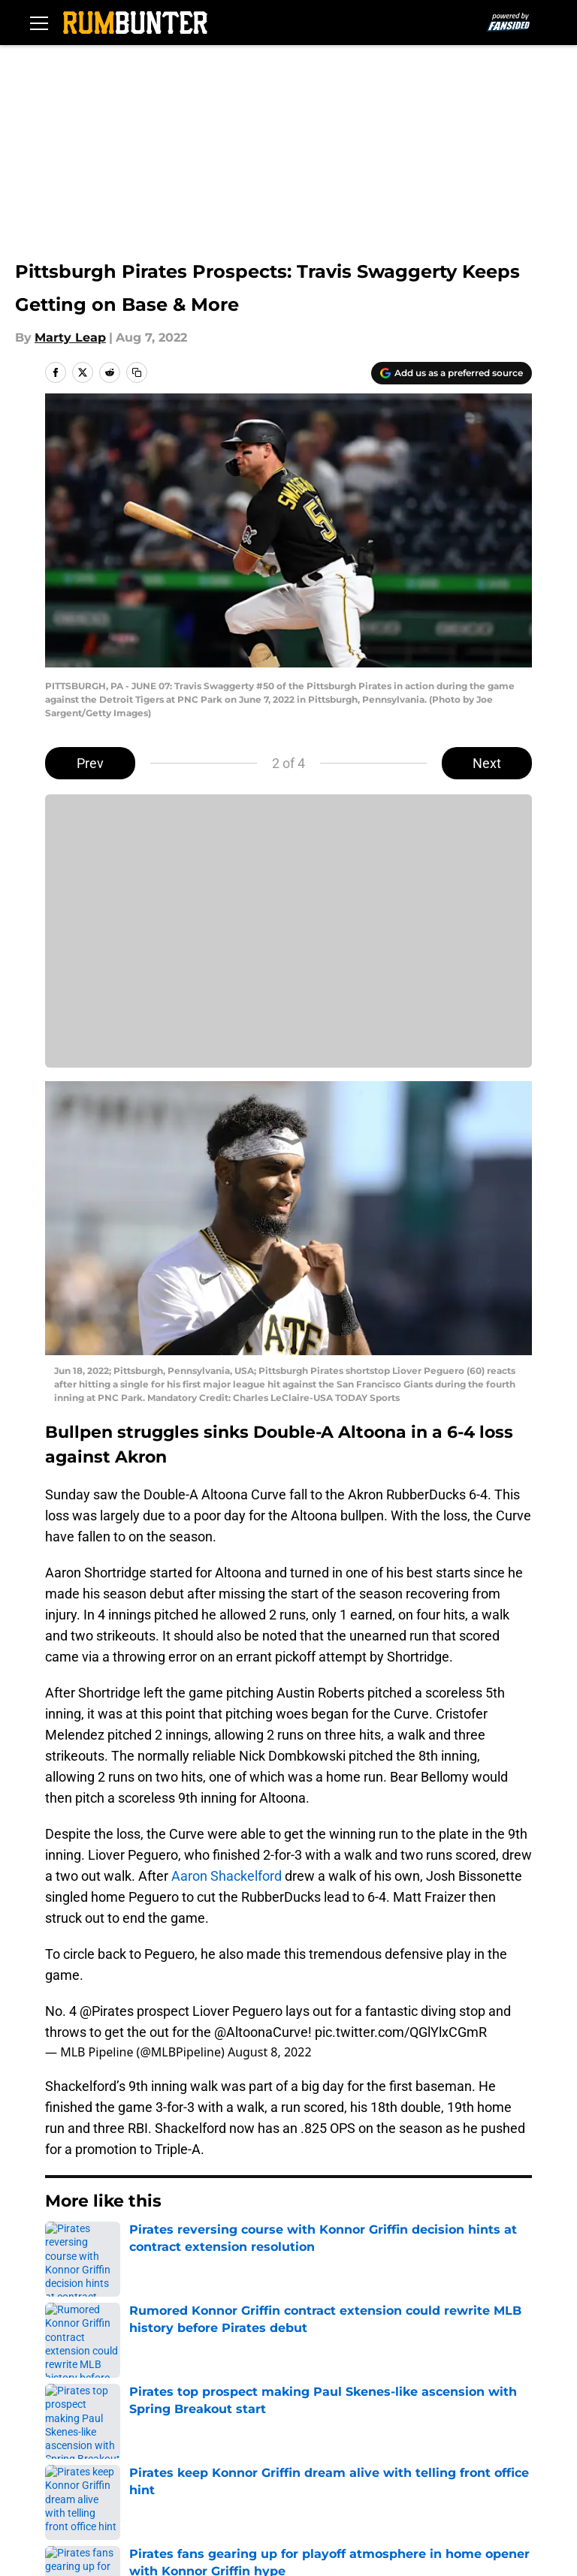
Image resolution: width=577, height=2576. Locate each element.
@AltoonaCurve (261, 2032)
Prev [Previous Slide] (90, 763)
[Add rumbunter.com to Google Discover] (451, 373)
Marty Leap (70, 337)
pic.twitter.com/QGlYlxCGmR (401, 2032)
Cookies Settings (288, 940)
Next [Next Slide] (487, 763)
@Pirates (107, 2011)
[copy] (136, 372)
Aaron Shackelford (226, 1876)
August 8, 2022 (270, 2052)
